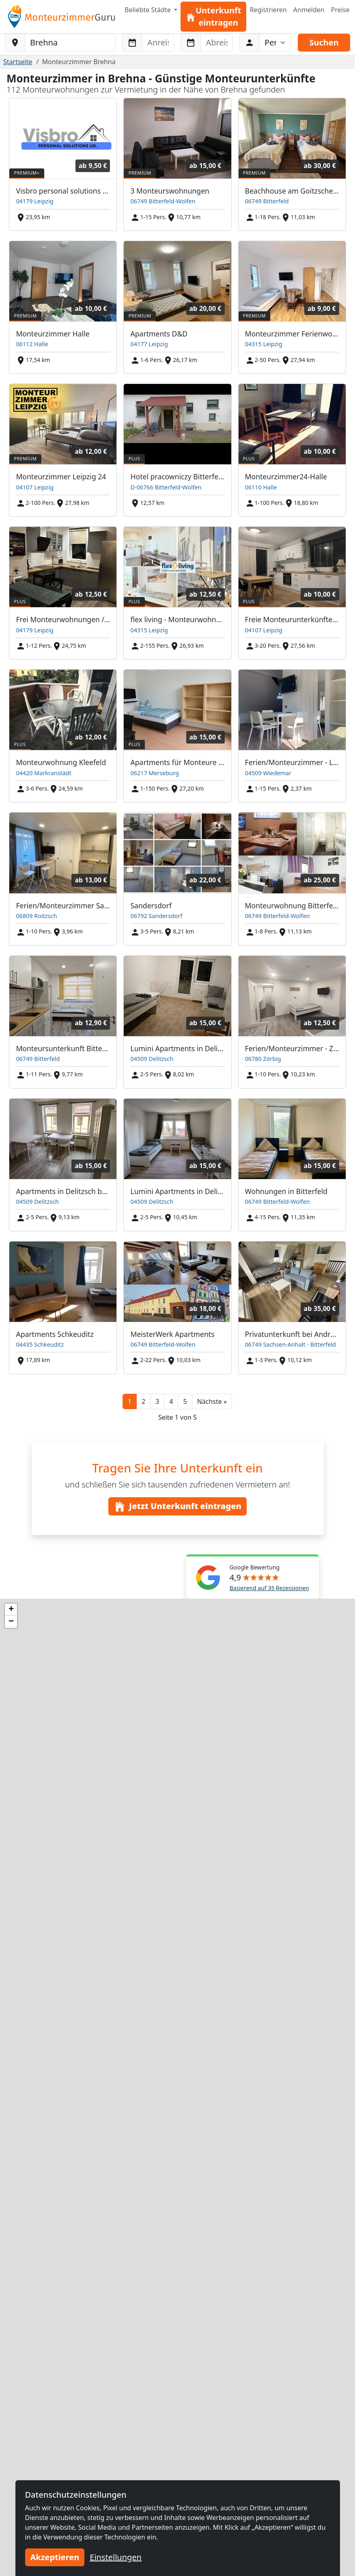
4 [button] (171, 1401)
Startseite (17, 61)
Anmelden (309, 9)
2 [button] (143, 1401)
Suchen (324, 42)
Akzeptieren (55, 2557)
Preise (340, 9)
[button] (212, 1401)
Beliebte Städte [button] (148, 9)
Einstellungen (116, 2557)
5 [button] (185, 1401)
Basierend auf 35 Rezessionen (269, 1588)
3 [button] (157, 1401)
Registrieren (268, 9)
